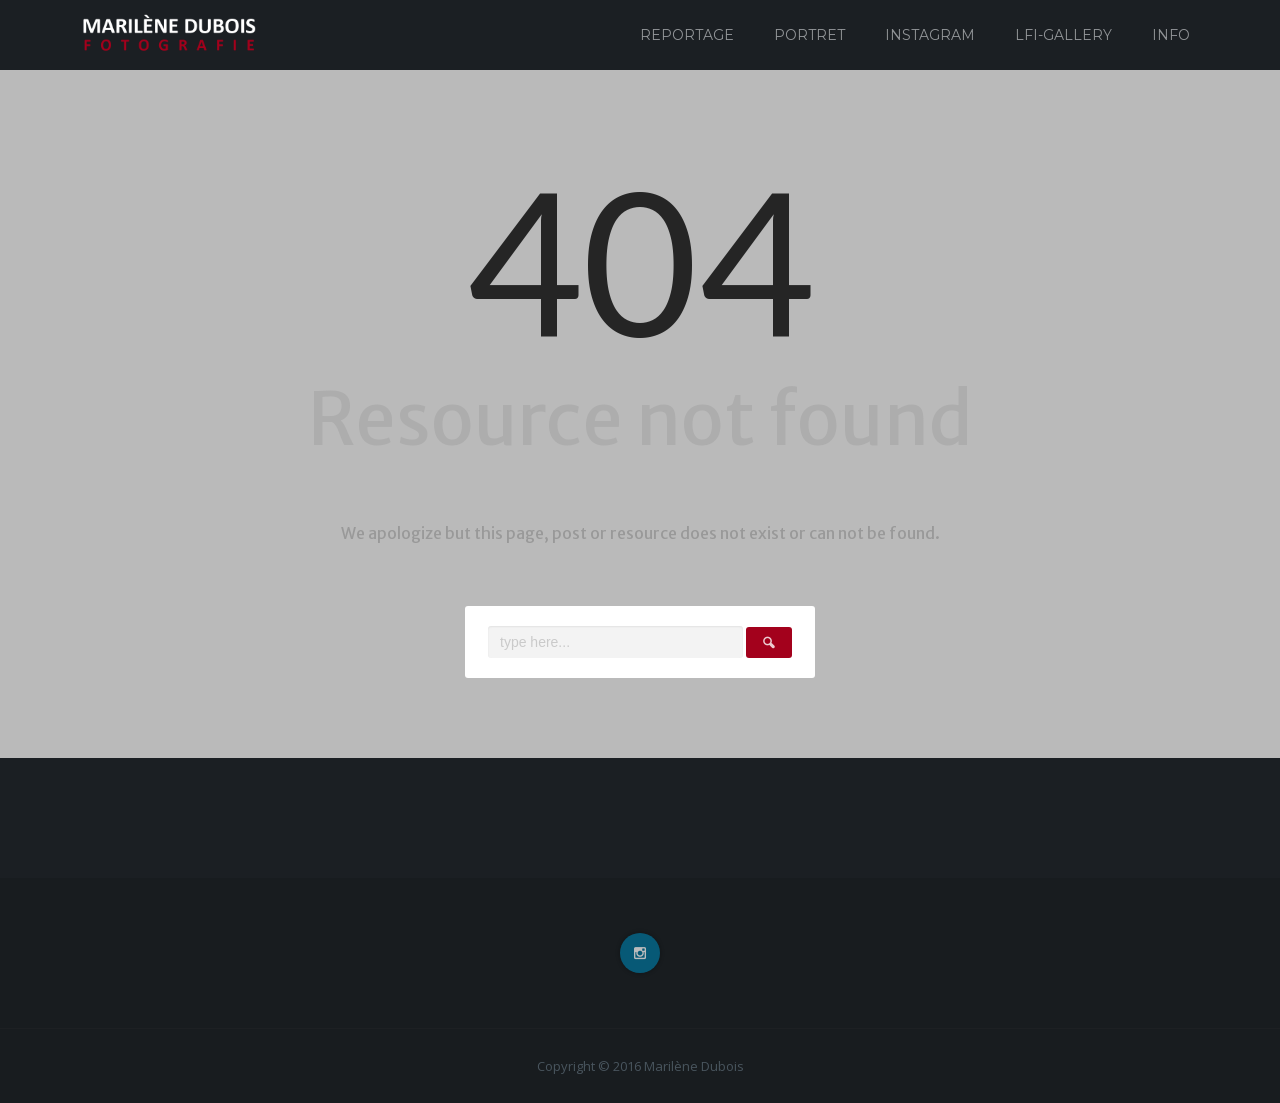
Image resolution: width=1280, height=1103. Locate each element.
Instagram (930, 35)
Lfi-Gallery (1063, 35)
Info (1171, 35)
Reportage (687, 35)
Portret (809, 35)
